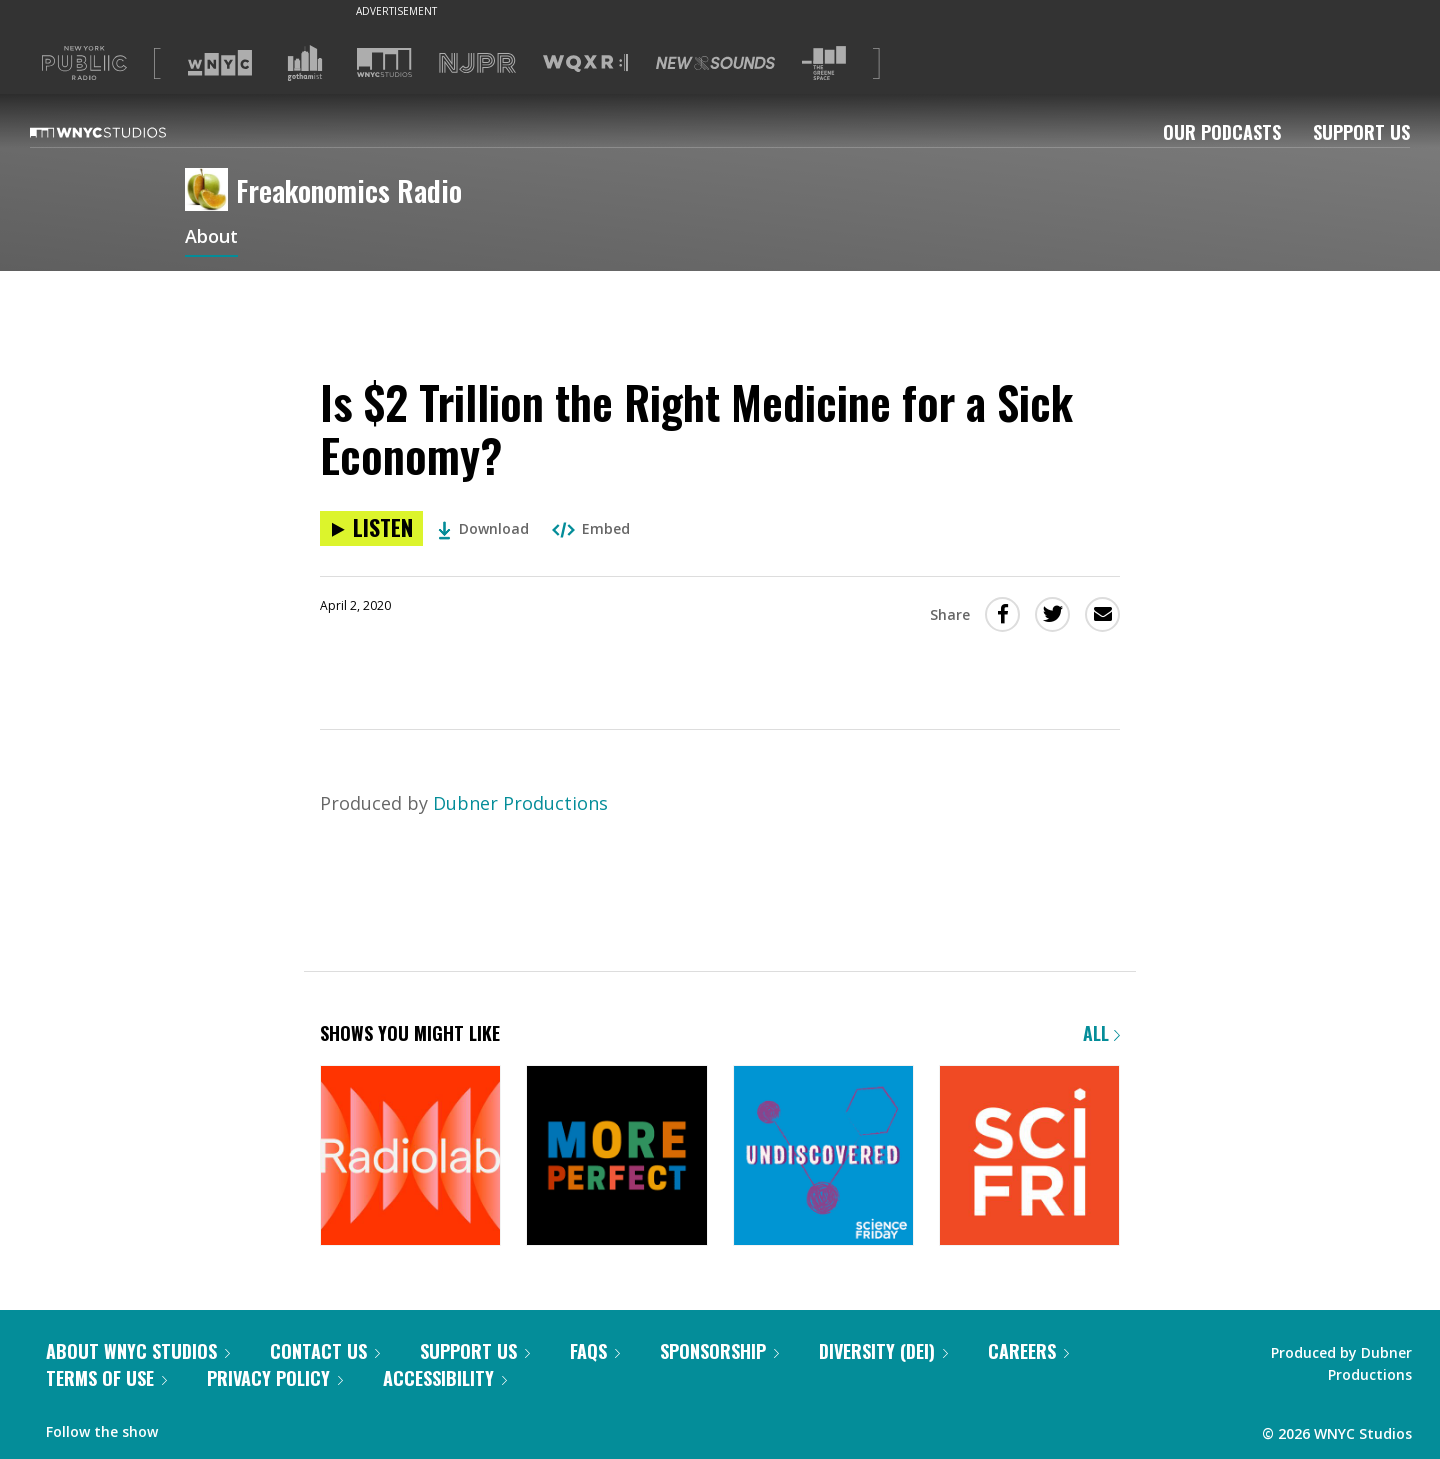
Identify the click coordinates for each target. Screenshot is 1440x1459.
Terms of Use (106, 1378)
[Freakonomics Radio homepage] (210, 191)
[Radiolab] (410, 1157)
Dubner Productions (520, 803)
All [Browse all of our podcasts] (1101, 1033)
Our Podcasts (1222, 132)
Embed (591, 528)
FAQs (595, 1351)
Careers (1028, 1351)
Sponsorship (719, 1351)
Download (483, 528)
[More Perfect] (616, 1157)
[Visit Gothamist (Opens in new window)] (305, 63)
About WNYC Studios (138, 1351)
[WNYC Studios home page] (123, 132)
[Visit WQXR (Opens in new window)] (585, 63)
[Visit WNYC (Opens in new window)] (220, 63)
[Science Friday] (1029, 1157)
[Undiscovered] (823, 1157)
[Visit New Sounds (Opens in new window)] (715, 63)
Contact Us (325, 1351)
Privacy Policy (275, 1378)
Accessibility (445, 1378)
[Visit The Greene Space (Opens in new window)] (824, 63)
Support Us (1361, 132)
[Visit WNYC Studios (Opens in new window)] (384, 62)
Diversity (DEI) (883, 1351)
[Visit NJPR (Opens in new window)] (477, 63)
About (211, 238)
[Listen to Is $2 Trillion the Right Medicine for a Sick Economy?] (371, 528)
